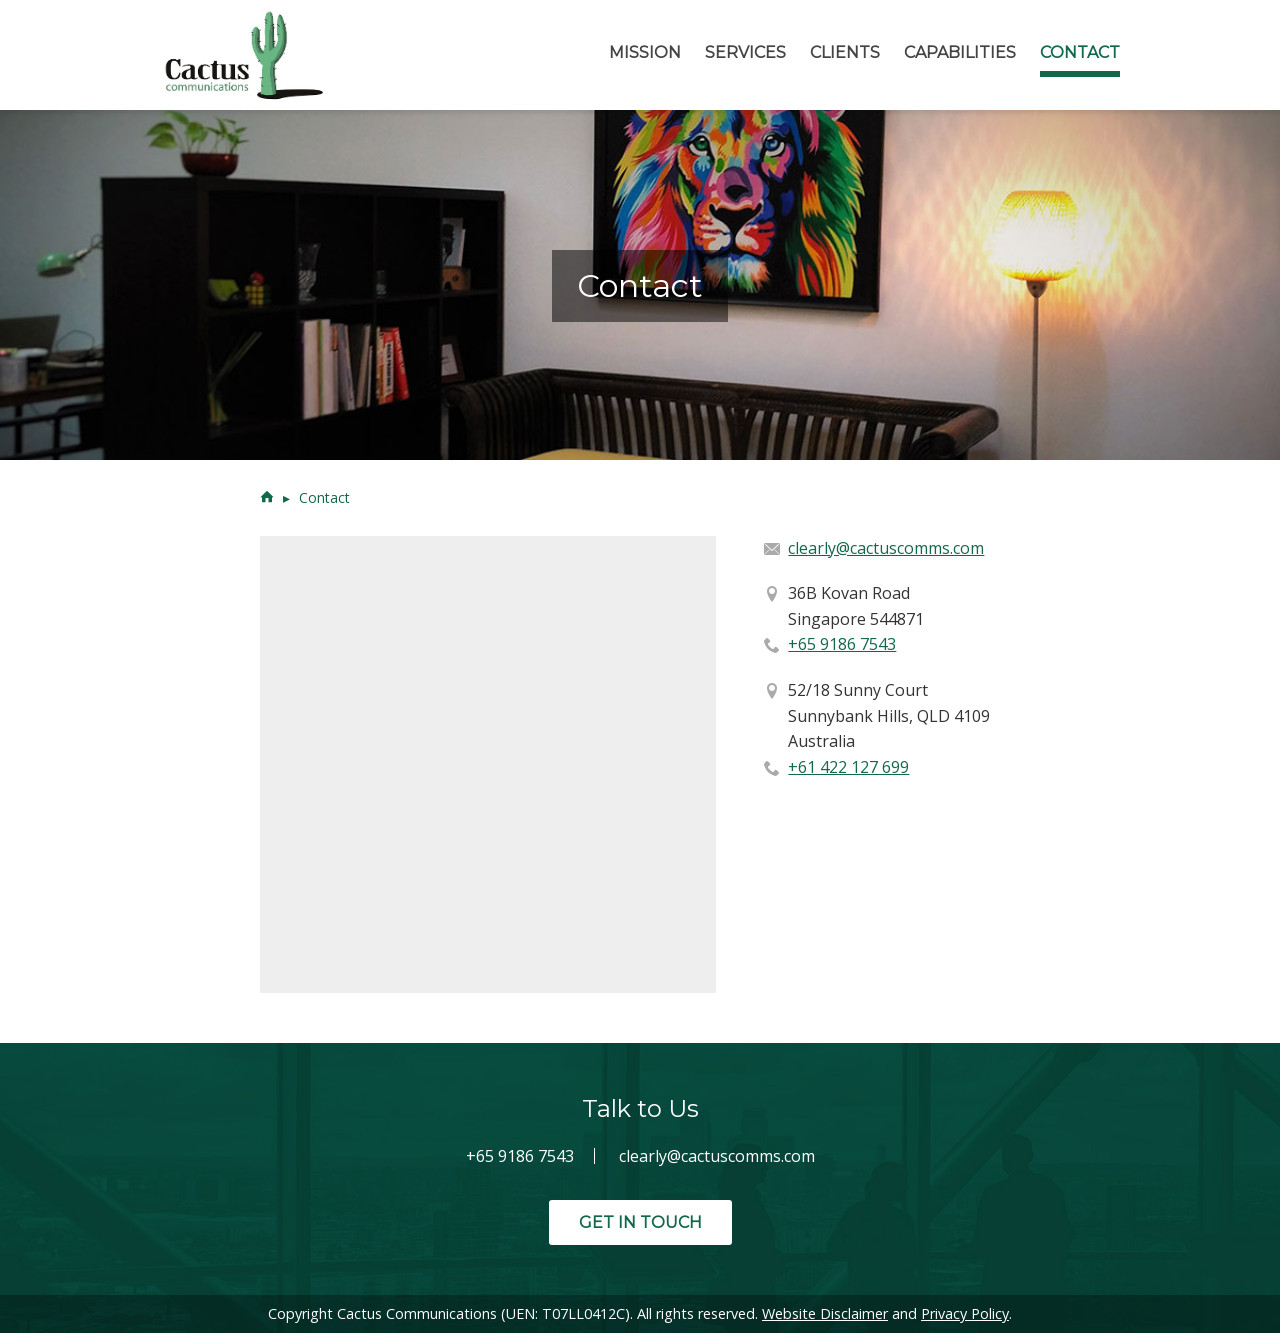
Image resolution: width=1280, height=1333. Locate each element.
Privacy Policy (965, 1313)
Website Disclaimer (825, 1313)
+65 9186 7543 (842, 644)
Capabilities (960, 52)
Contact (1080, 52)
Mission (645, 52)
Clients (845, 52)
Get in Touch (640, 1222)
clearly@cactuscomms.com (886, 548)
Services (745, 52)
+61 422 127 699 (848, 767)
